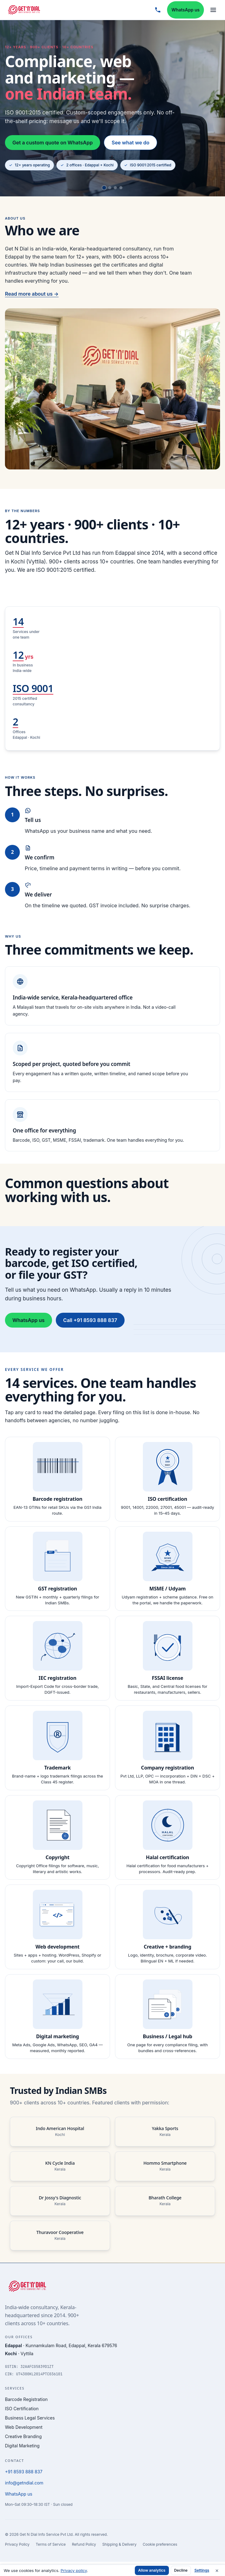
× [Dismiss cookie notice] (217, 2570)
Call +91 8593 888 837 (90, 1328)
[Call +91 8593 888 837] (158, 10)
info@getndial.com (24, 2482)
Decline (181, 2570)
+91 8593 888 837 (23, 2471)
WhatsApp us (185, 9)
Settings (201, 2570)
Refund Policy (84, 2544)
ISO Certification (21, 2408)
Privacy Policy (17, 2544)
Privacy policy (73, 2570)
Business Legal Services (30, 2417)
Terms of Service (51, 2544)
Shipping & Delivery (119, 2544)
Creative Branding (23, 2436)
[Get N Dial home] (24, 9)
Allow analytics (151, 2570)
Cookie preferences (160, 2544)
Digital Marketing (22, 2445)
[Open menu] (213, 10)
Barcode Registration (26, 2399)
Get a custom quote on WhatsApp (52, 142)
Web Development (23, 2427)
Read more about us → (32, 302)
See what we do (130, 142)
